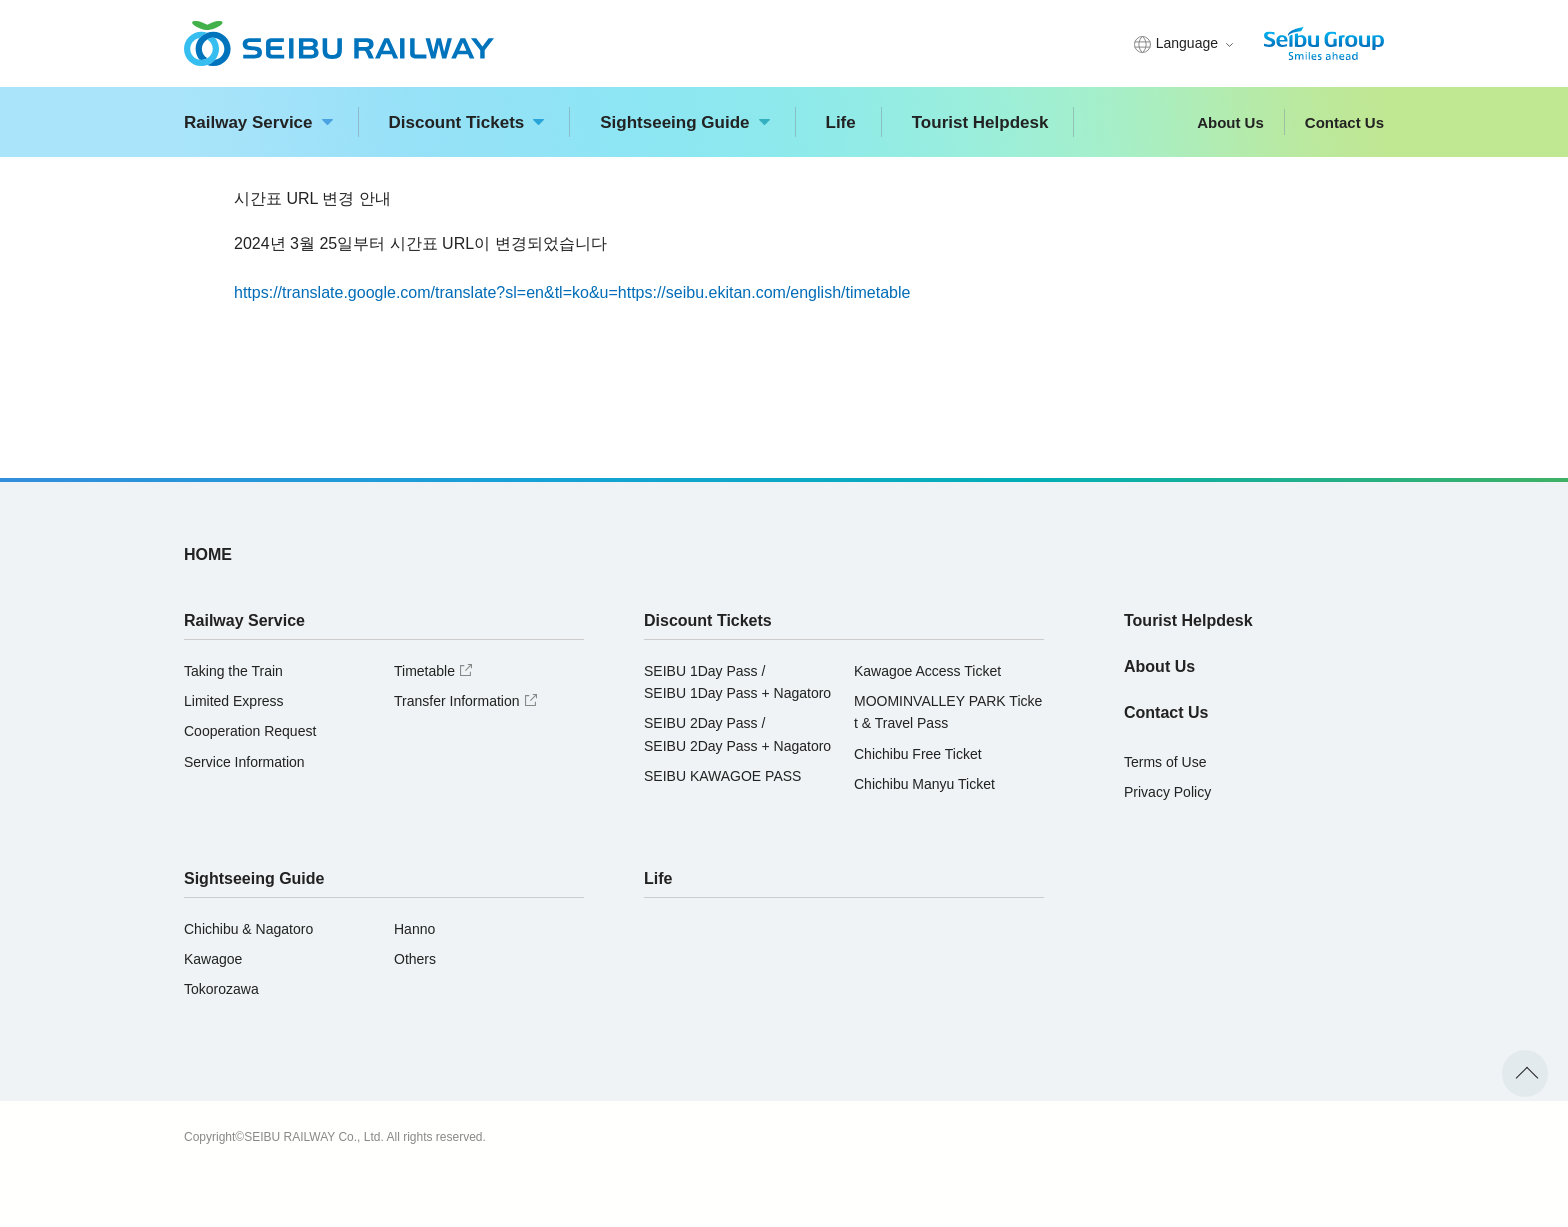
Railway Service (258, 122)
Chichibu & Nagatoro (248, 929)
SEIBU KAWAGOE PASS (722, 776)
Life (841, 122)
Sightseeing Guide (684, 122)
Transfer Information (468, 701)
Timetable (435, 671)
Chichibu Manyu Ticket (924, 784)
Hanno (414, 929)
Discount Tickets (467, 122)
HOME (208, 554)
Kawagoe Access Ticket (927, 671)
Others (415, 959)
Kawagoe (213, 959)
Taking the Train (233, 671)
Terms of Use (1165, 762)
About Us (1230, 122)
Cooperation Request (250, 731)
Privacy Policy (1167, 792)
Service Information (244, 762)
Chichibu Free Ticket (918, 754)
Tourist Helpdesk (980, 122)
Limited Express (234, 701)
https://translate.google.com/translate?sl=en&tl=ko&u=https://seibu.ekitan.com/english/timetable (572, 292)
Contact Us (1344, 122)
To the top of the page (1525, 1073)
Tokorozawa (221, 989)
